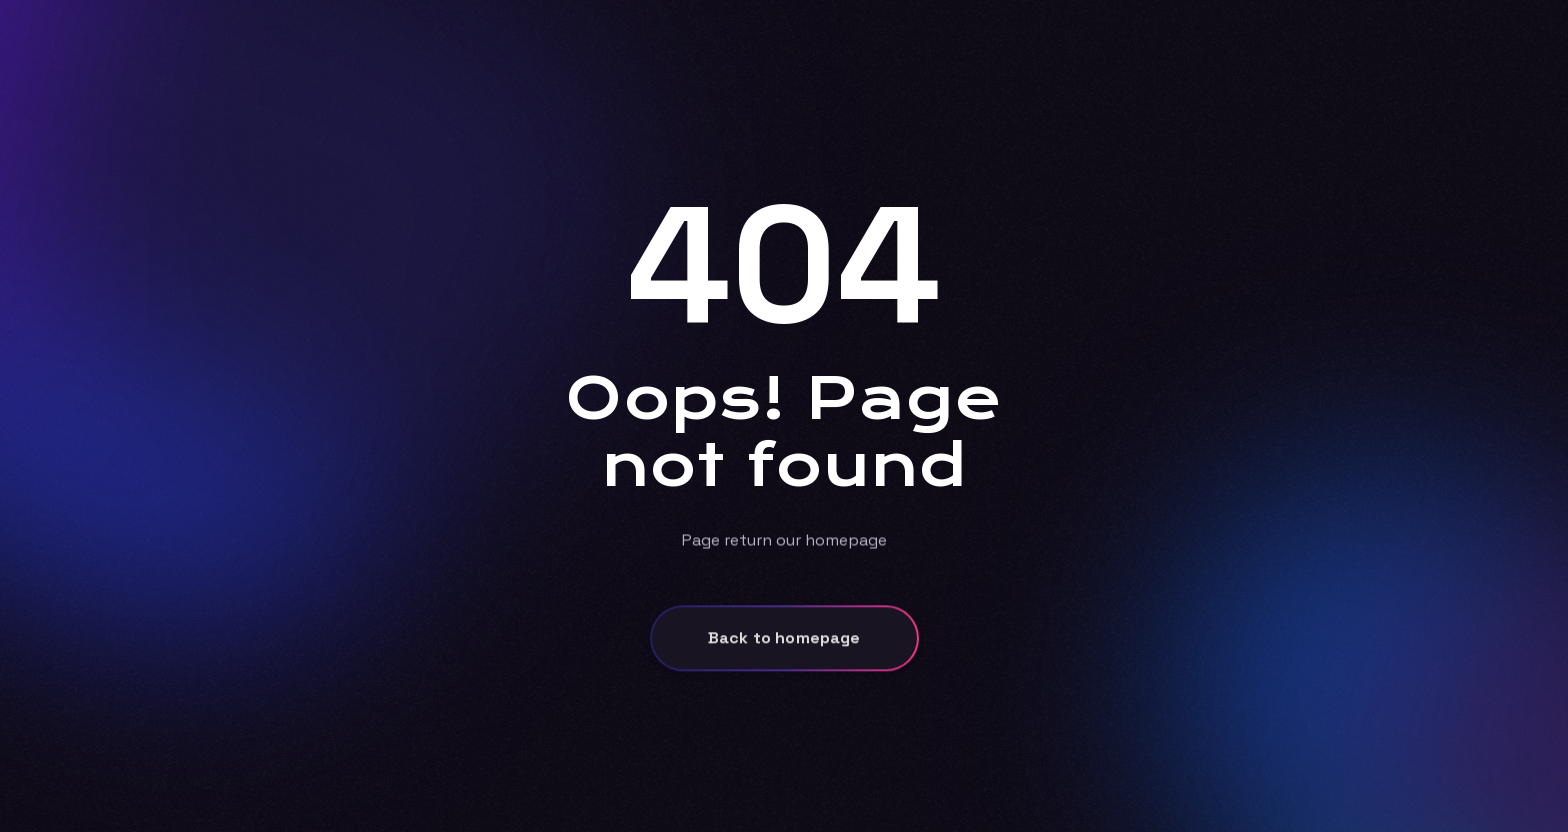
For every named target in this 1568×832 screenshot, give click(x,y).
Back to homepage (784, 644)
